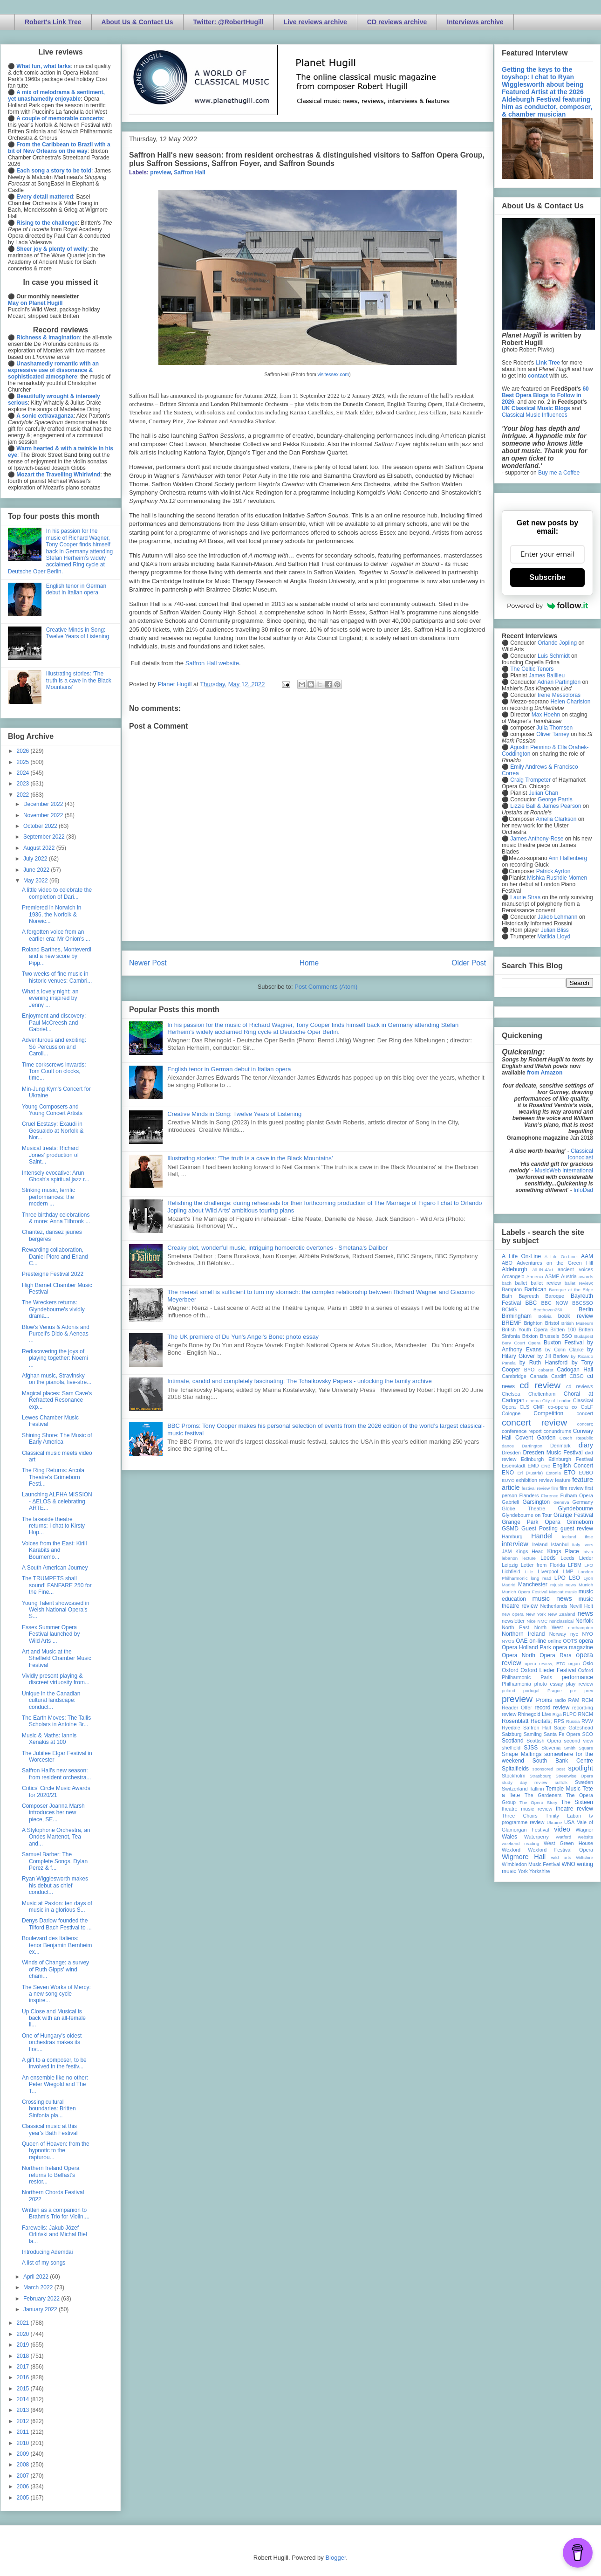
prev (588, 1690)
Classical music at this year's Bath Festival (49, 2129)
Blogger (335, 2557)
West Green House (568, 1843)
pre (573, 1690)
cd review (539, 1385)
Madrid (508, 1584)
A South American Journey (55, 1567)
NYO (587, 1634)
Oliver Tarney (552, 734)
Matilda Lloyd (553, 936)
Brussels (549, 1336)
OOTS (570, 1641)
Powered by (547, 605)
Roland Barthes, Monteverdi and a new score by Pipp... (56, 956)
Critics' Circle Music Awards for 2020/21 (56, 1791)
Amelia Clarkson (556, 819)
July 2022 (36, 858)
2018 (24, 2356)
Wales (509, 1836)
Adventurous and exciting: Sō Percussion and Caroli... (54, 1047)
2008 (24, 2464)
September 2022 (44, 836)
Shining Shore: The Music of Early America (57, 1438)
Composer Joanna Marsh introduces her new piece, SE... (53, 1813)
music (571, 1591)
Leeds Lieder (576, 1558)
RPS (559, 1721)
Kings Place (563, 1551)
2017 (24, 2366)
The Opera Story (538, 1802)
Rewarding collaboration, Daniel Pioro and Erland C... (55, 1257)
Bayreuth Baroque (541, 1296)
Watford (563, 1836)
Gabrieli (510, 1502)
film (554, 1488)
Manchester (532, 1584)
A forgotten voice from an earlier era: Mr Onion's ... (56, 935)
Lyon (588, 1578)
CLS (524, 1407)
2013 (24, 2410)
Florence (549, 1495)
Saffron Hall (189, 172)
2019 (24, 2345)
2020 (24, 2334)
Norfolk (584, 1621)
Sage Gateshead (573, 1727)
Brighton (533, 1323)
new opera (513, 1614)
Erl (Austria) (530, 1472)
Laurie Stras (524, 897)
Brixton (530, 1336)
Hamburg (512, 1536)
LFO (588, 1565)
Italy (576, 1544)
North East (515, 1627)
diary (586, 1445)
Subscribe (547, 577)
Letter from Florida (543, 1565)
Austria (569, 1276)
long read (541, 1578)
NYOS (508, 1641)
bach (507, 1283)
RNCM (585, 1714)
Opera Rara (556, 1655)
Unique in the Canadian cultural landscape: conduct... (51, 1700)
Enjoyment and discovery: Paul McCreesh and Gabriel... (54, 1022)
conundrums (557, 1431)
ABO (507, 1263)
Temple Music (563, 1788)
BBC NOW (554, 1303)
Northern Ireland (523, 1634)
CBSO (576, 1376)
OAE (521, 1641)
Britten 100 (563, 1329)
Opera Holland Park (526, 1647)
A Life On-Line (521, 1256)
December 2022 (44, 804)
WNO (568, 1864)
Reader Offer (517, 1707)
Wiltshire (584, 1857)
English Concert (573, 1465)
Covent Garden (535, 1437)
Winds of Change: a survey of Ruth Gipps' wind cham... (55, 1969)
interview (515, 1544)
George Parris (555, 799)
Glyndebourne (575, 1508)
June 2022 (37, 870)
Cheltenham (541, 1394)
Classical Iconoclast (580, 1154)
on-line (537, 1641)
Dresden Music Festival (553, 1452)
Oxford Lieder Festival (548, 1670)
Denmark (560, 1445)
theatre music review (527, 1808)
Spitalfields (515, 1768)
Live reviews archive (315, 22)
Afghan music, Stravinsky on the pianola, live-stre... (56, 1378)
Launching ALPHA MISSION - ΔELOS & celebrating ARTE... (57, 1501)
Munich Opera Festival (524, 1591)
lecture (529, 1558)
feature (563, 1480)
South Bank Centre (563, 1760)
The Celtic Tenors (531, 669)
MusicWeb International (564, 1170)
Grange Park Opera (531, 1522)
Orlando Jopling (557, 643)
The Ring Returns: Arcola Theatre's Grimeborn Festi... (53, 1477)
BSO (566, 1336)
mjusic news (563, 1584)
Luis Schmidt (554, 656)
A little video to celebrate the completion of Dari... (57, 893)
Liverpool (548, 1571)
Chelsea (511, 1394)
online (554, 1641)
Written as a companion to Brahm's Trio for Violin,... (55, 2213)
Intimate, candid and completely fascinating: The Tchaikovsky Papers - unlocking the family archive (299, 1381)
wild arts (561, 1857)
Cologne (511, 1413)
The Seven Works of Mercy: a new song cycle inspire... (56, 1994)
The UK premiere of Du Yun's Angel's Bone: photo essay (243, 1336)
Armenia (534, 1276)
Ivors (588, 1544)
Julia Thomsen (554, 727)
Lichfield (511, 1571)
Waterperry (536, 1836)
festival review (536, 1488)
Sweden (584, 1782)
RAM (573, 1700)
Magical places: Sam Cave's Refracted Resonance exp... (57, 1400)
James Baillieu (547, 675)
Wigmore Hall (524, 1856)
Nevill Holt (581, 1606)
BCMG (509, 1309)
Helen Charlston (570, 701)
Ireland (539, 1544)
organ (574, 1663)
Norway (558, 1634)
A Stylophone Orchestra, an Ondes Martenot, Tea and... (56, 1837)
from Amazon (544, 1072)
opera (586, 1641)
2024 (24, 773)
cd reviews (579, 1386)
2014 (24, 2399)
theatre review (574, 1808)
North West (548, 1627)
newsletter (513, 1621)
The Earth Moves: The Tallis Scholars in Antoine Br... (56, 1721)
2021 (24, 2323)
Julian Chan (543, 793)
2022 (24, 795)
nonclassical (561, 1621)
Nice (530, 1621)
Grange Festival (573, 1515)
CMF (538, 1407)
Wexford (511, 1850)
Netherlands (553, 1606)
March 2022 (39, 2287)
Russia (573, 1721)
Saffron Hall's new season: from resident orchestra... (56, 1773)
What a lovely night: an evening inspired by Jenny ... (50, 998)
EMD (533, 1465)
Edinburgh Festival (570, 1459)
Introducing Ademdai (47, 2252)
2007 (24, 2476)
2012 (24, 2421)
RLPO (569, 1714)
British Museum (577, 1323)
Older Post (468, 963)
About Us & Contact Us (137, 22)
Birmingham (517, 1316)
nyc (574, 1634)
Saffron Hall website (212, 663)
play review (579, 1684)
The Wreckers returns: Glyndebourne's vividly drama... (53, 1309)
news (585, 1613)
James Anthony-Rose (536, 838)
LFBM (574, 1565)
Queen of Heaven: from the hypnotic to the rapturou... (55, 2151)
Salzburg (512, 1734)
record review (551, 1707)
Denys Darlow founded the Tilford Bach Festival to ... (57, 1923)
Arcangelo (513, 1276)
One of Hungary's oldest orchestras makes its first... (52, 2042)
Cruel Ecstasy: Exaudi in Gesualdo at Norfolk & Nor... (52, 1131)
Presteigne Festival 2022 (52, 1274)
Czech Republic (576, 1437)
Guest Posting (539, 1528)
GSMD (510, 1528)
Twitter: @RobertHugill (228, 22)
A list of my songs (43, 2262)
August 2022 (39, 848)
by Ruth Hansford (543, 1362)
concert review (534, 1422)
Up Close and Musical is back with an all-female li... (54, 2018)
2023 (24, 783)
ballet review (546, 1283)
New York (536, 1614)
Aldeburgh (514, 1269)
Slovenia (550, 1747)
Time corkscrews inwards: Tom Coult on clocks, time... (54, 1071)
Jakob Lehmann (557, 917)
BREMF (511, 1323)
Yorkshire (539, 1871)
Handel (542, 1536)
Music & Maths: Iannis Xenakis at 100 (49, 1738)
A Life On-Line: (561, 1256)
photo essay (548, 1684)
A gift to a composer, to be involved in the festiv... (54, 2063)
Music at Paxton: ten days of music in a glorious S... (57, 1906)
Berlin (586, 1309)
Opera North (518, 1655)
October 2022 (41, 826)
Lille (529, 1571)
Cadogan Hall (575, 1369)
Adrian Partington (559, 682)
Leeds (548, 1558)
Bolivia (545, 1316)
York (523, 1871)
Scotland (513, 1740)
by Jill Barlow (553, 1356)
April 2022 (36, 2276)
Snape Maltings (521, 1754)
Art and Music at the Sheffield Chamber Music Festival (56, 1658)
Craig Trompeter (530, 780)
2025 (24, 762)
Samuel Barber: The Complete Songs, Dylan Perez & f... (55, 1861)
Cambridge (514, 1376)
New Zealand (561, 1614)
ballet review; (579, 1283)
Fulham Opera (577, 1495)
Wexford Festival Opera (560, 1850)
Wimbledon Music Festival (531, 1864)
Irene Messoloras (559, 695)
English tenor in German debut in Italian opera (229, 1069)
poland (508, 1690)
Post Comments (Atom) (325, 986)
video (562, 1829)
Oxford (510, 1670)
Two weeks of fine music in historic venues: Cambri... (57, 977)
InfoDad (583, 1190)
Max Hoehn (546, 714)
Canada (538, 1376)
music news (552, 1598)
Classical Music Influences (534, 415)
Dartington (532, 1445)
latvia (588, 1551)
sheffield (511, 1747)
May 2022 (36, 880)
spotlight (580, 1768)
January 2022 (41, 2309)
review (509, 1714)
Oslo (588, 1663)
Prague (554, 1690)
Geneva (561, 1502)
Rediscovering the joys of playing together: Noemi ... (55, 1358)
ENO (508, 1472)
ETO (569, 1472)
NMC (542, 1621)
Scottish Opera (543, 1740)
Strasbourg (541, 1775)
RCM (587, 1700)
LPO (560, 1578)
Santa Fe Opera (562, 1734)
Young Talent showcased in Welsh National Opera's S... (55, 1610)
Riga (557, 1714)
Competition (548, 1413)
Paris (546, 1677)
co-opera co (562, 1407)
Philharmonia (516, 1684)
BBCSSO (582, 1303)
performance (577, 1677)
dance (508, 1445)
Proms (544, 1700)
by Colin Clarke (564, 1349)
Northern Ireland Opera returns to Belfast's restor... (50, 2175)
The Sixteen (577, 1802)
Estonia (553, 1472)
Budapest (583, 1336)
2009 (24, 2454)
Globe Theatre (523, 1508)
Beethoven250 (547, 1309)
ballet (521, 1283)
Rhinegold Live (534, 1714)
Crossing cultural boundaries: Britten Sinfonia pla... (49, 2109)
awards (586, 1276)
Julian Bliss (555, 930)
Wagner (584, 1829)
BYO (529, 1369)
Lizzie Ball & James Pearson (545, 806)
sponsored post (549, 1768)
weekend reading (520, 1843)
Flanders (529, 1495)
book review (575, 1316)
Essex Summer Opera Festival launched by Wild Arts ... (51, 1634)
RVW (587, 1721)
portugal (531, 1690)
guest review (576, 1528)
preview (160, 172)
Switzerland (515, 1788)
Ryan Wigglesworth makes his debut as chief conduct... (55, 1885)
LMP (568, 1571)
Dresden (511, 1452)
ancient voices (575, 1269)
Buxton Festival (564, 1342)
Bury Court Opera (521, 1342)
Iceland (569, 1536)
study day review (524, 1782)
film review (571, 1488)
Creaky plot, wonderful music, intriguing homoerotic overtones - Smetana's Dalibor (277, 1247)
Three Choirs (520, 1815)
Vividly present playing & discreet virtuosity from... (55, 1679)
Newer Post (148, 963)
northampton (580, 1627)
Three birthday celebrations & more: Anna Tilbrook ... (56, 1218)
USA (569, 1822)
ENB (546, 1465)
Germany (583, 1502)
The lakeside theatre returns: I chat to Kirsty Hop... (53, 1526)
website (585, 1836)
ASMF (552, 1276)
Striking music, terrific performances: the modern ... (48, 1197)
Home (309, 963)
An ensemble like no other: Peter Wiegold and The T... (55, 2084)
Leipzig (510, 1565)
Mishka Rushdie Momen (557, 878)
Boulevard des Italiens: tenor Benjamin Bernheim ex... (57, 1945)
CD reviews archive (397, 22)
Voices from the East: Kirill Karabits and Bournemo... (54, 1550)
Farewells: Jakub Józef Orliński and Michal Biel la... (54, 2235)
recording (582, 1707)
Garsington (536, 1502)
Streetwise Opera (574, 1775)
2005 (24, 2497)
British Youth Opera (524, 1329)
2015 (24, 2388)
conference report (522, 1431)
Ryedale (511, 1727)
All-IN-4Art (543, 1269)
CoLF (587, 1407)
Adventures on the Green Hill (555, 1263)
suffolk (561, 1782)
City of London (557, 1400)
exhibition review (534, 1480)
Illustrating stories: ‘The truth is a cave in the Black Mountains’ (250, 1158)
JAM (507, 1551)
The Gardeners (543, 1795)
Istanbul (559, 1544)
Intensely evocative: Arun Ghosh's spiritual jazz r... (55, 1176)
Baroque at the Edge (571, 1289)
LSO (574, 1578)
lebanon (510, 1558)
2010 (24, 2443)
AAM (587, 1256)
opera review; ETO (545, 1663)
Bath (507, 1296)
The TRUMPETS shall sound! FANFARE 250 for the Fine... (57, 1585)
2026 (24, 751)
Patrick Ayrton (553, 871)
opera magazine (573, 1647)
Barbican (535, 1289)
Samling (533, 1734)
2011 (24, 2432)
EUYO (508, 1480)
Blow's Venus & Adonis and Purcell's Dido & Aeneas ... (55, 1334)
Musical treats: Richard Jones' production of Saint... (50, 1155)
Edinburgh (532, 1459)
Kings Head (529, 1551)
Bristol (552, 1323)
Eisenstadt (513, 1465)
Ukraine (554, 1822)
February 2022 (42, 2298)
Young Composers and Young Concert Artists (52, 1109)
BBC (531, 1303)
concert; (585, 1423)
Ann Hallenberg (567, 858)
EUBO (586, 1472)
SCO (587, 1734)
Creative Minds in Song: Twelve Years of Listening (234, 1113)
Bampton (512, 1289)
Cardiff (558, 1376)
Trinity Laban (563, 1815)
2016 (24, 2377)
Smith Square (578, 1747)
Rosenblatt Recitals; (527, 1721)
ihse (589, 1536)
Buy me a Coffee (559, 472)
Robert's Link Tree (53, 22)
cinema (533, 1400)
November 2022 (44, 815)
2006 (24, 2486)
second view (578, 1740)
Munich (586, 1584)
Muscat (556, 1591)
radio (560, 1700)
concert (585, 1413)
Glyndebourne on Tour (527, 1515)
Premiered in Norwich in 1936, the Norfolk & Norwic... (51, 914)
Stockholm (513, 1775)
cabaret (546, 1369)
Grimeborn (580, 1522)
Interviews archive (475, 22)
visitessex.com (333, 374)
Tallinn (537, 1788)
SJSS (531, 1747)
